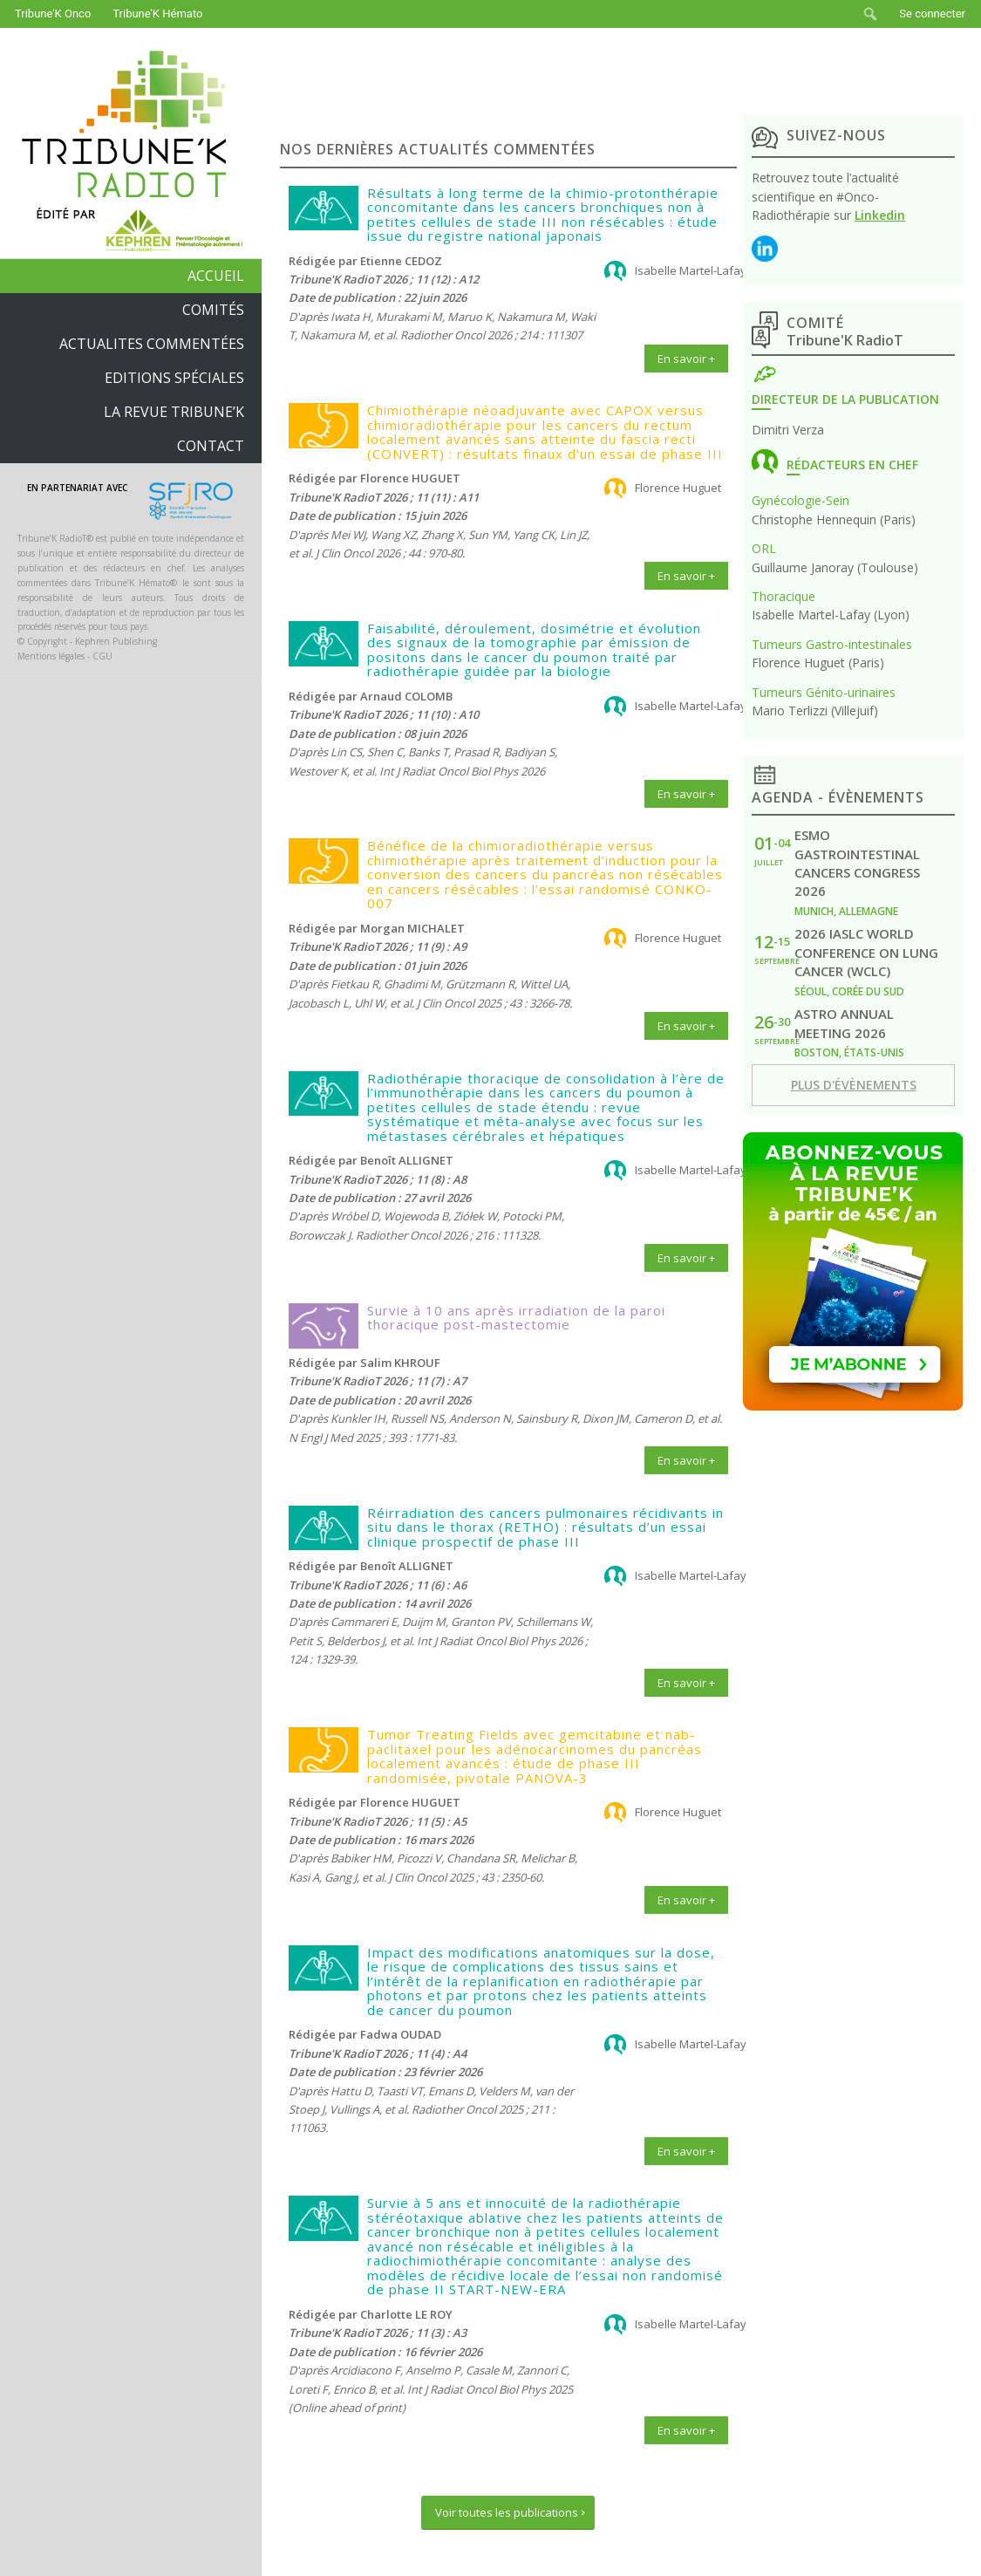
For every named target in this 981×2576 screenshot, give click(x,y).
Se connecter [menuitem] (932, 13)
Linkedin (880, 215)
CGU (102, 656)
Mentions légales (51, 656)
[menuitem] (870, 14)
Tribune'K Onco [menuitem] (53, 13)
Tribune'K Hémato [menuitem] (157, 13)
